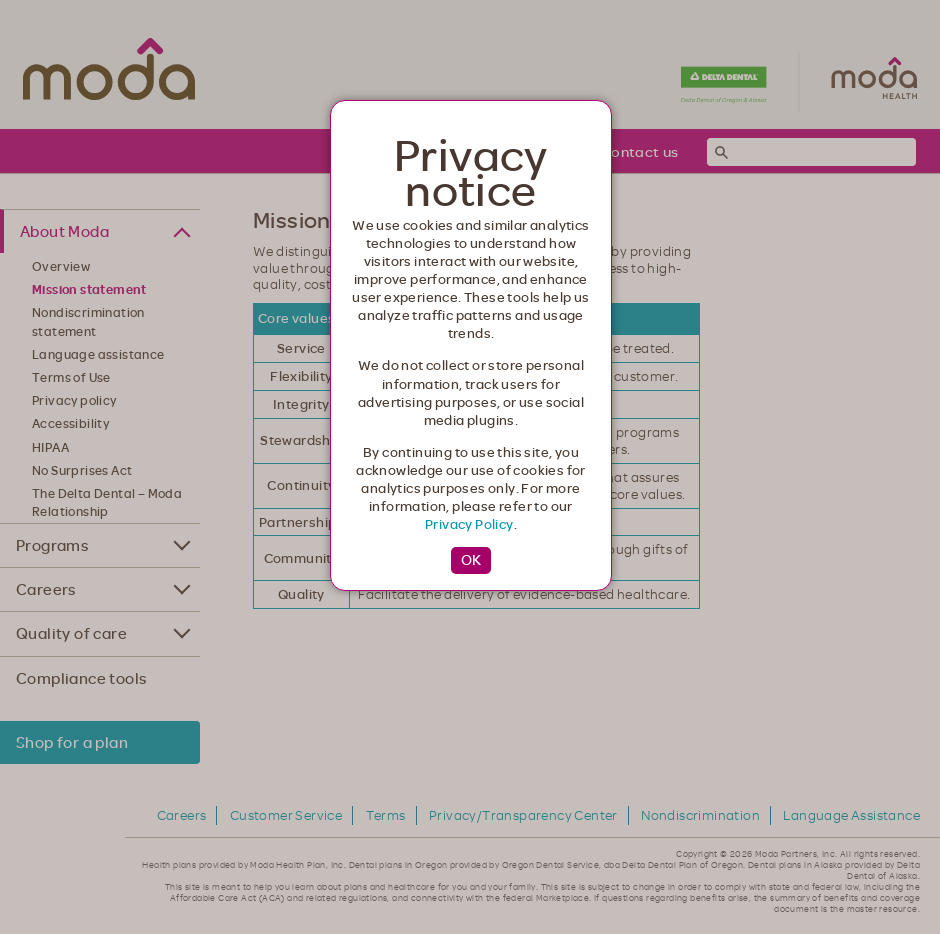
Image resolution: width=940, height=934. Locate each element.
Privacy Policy (469, 524)
